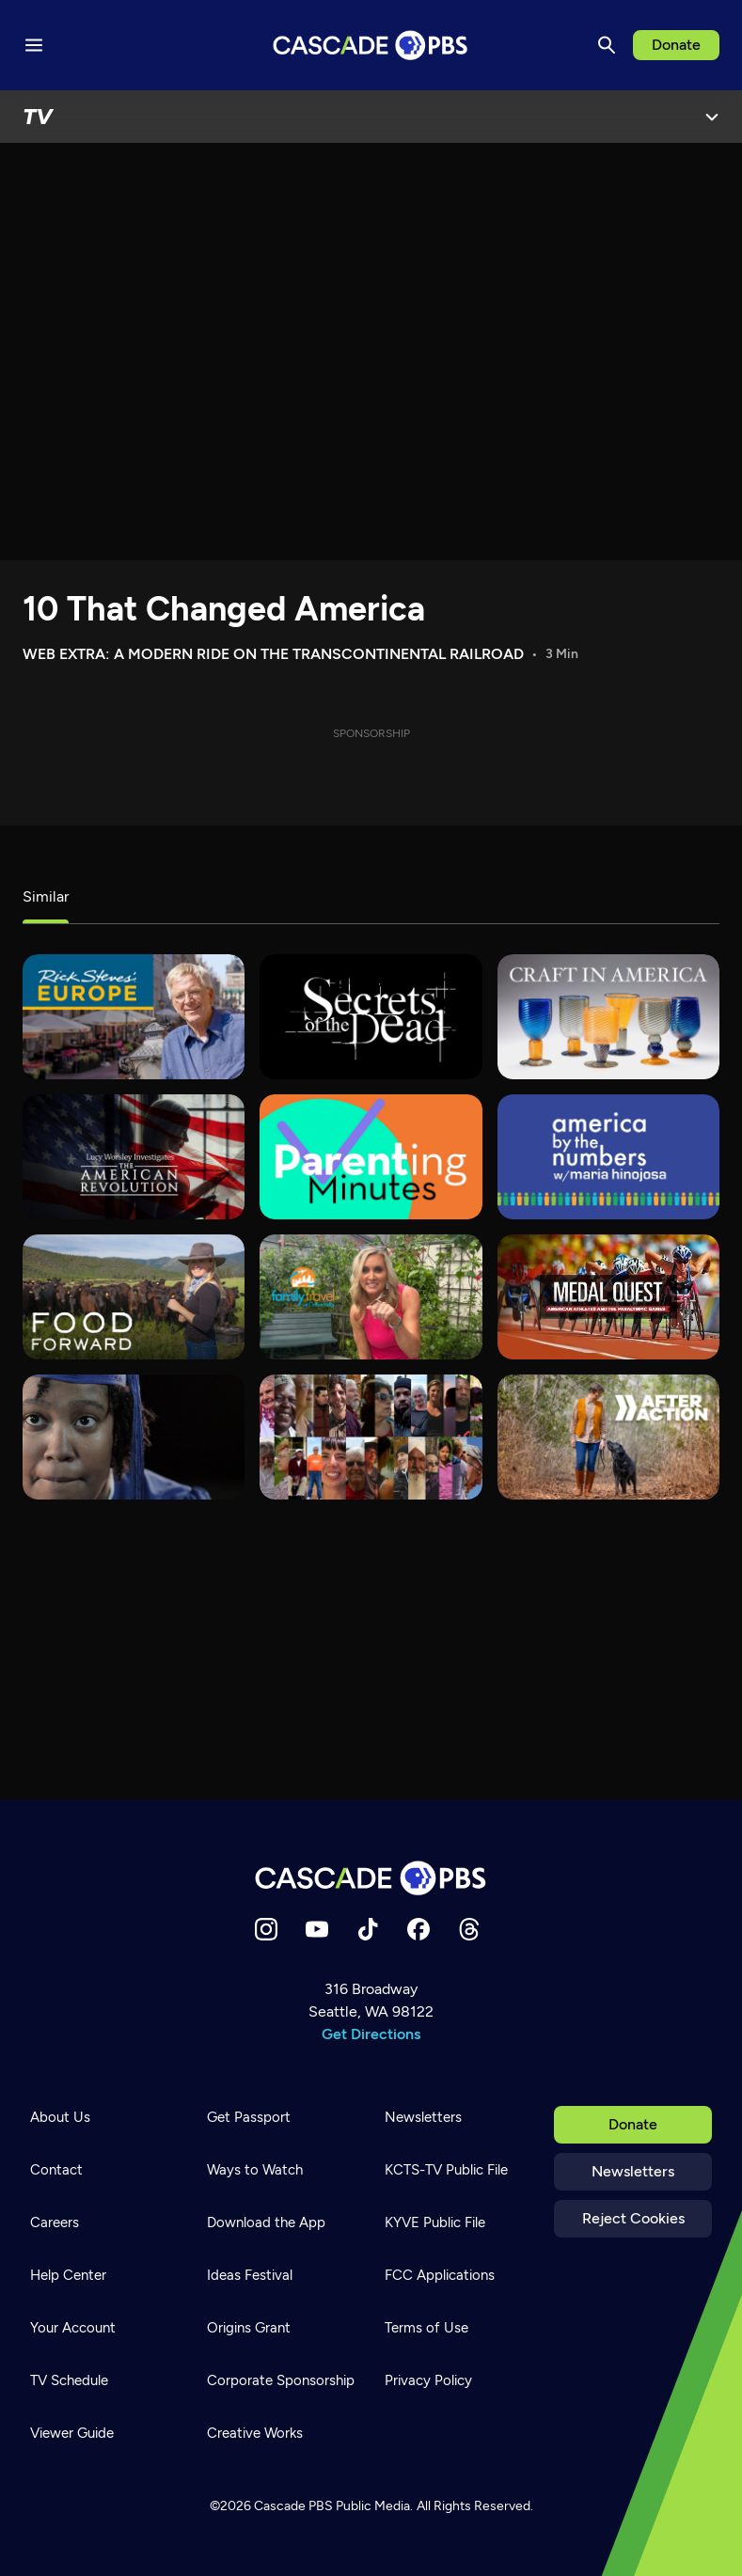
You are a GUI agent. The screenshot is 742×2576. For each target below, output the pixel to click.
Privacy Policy (428, 2380)
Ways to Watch (255, 2169)
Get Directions (371, 2034)
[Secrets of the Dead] (371, 1016)
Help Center (68, 2275)
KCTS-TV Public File (446, 2169)
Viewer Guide (72, 2433)
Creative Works (255, 2433)
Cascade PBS (293, 2506)
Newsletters (633, 2171)
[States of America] (371, 1437)
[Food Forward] (134, 1296)
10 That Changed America (224, 609)
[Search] (606, 45)
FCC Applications (440, 2275)
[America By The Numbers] (608, 1156)
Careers (54, 2222)
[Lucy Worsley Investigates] (134, 1156)
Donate (676, 45)
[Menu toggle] (34, 45)
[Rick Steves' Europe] (134, 1016)
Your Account (73, 2327)
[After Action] (608, 1437)
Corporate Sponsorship (281, 2380)
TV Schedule (69, 2380)
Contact (56, 2169)
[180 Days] (134, 1437)
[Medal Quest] (608, 1296)
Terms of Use (426, 2327)
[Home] (371, 1878)
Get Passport (249, 2117)
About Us (60, 2117)
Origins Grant (249, 2327)
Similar (46, 896)
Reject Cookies (633, 2218)
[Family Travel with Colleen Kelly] (371, 1296)
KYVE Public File (435, 2222)
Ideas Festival (249, 2275)
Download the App (266, 2222)
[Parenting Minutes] (371, 1156)
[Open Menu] (711, 116)
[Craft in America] (608, 1016)
